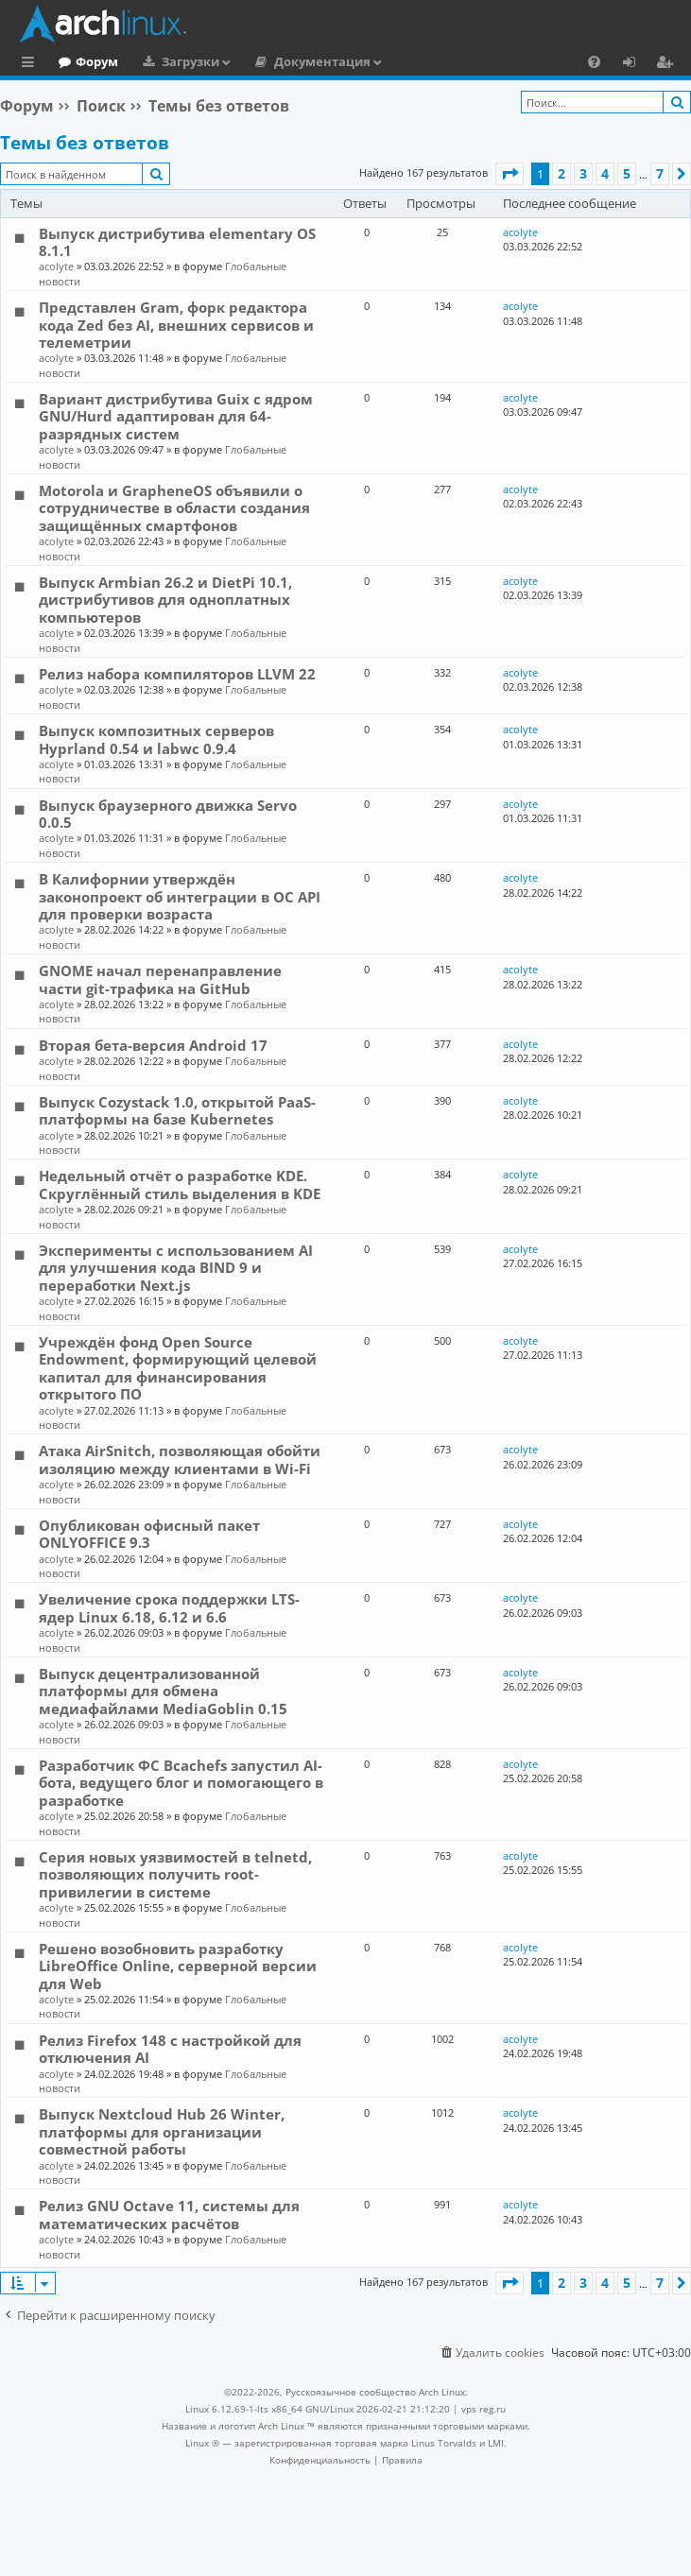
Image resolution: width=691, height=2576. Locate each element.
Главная (85, 61)
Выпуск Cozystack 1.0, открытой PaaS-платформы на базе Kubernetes (177, 1110)
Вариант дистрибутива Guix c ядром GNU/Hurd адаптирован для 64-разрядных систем (176, 416)
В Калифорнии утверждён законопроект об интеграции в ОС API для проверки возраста (179, 896)
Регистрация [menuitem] (668, 64)
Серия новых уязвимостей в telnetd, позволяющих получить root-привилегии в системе (175, 1874)
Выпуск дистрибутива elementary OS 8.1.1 (177, 242)
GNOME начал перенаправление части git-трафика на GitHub (160, 979)
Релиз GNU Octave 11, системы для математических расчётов (169, 2214)
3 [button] (583, 173)
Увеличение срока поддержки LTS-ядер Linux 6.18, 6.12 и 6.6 (169, 1607)
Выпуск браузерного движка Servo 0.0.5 (168, 814)
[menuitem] (594, 61)
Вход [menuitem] (636, 64)
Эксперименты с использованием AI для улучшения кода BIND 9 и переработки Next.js (176, 1268)
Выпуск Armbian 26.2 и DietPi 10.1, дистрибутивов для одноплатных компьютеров (165, 600)
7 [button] (660, 173)
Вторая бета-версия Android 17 (153, 1045)
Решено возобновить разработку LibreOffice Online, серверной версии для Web (178, 1966)
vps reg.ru (483, 2408)
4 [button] (605, 173)
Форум (174, 61)
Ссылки (32, 64)
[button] (509, 174)
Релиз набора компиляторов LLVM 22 (177, 673)
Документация (400, 61)
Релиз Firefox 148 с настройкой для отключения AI (170, 2049)
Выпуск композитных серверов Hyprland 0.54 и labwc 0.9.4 (156, 739)
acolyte (56, 266)
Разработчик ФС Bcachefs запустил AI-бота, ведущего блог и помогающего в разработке (181, 1783)
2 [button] (561, 173)
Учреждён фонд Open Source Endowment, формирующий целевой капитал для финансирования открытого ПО (178, 1367)
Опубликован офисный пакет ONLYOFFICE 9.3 (149, 1534)
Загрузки (268, 61)
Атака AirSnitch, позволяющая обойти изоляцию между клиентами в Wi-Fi (179, 1459)
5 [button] (627, 173)
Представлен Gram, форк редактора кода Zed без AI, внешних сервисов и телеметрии (176, 325)
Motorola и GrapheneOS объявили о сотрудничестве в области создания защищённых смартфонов (174, 508)
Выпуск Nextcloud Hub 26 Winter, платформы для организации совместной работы (162, 2131)
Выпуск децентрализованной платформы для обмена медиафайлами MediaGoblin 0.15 (163, 1691)
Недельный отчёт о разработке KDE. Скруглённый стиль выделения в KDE (179, 1184)
